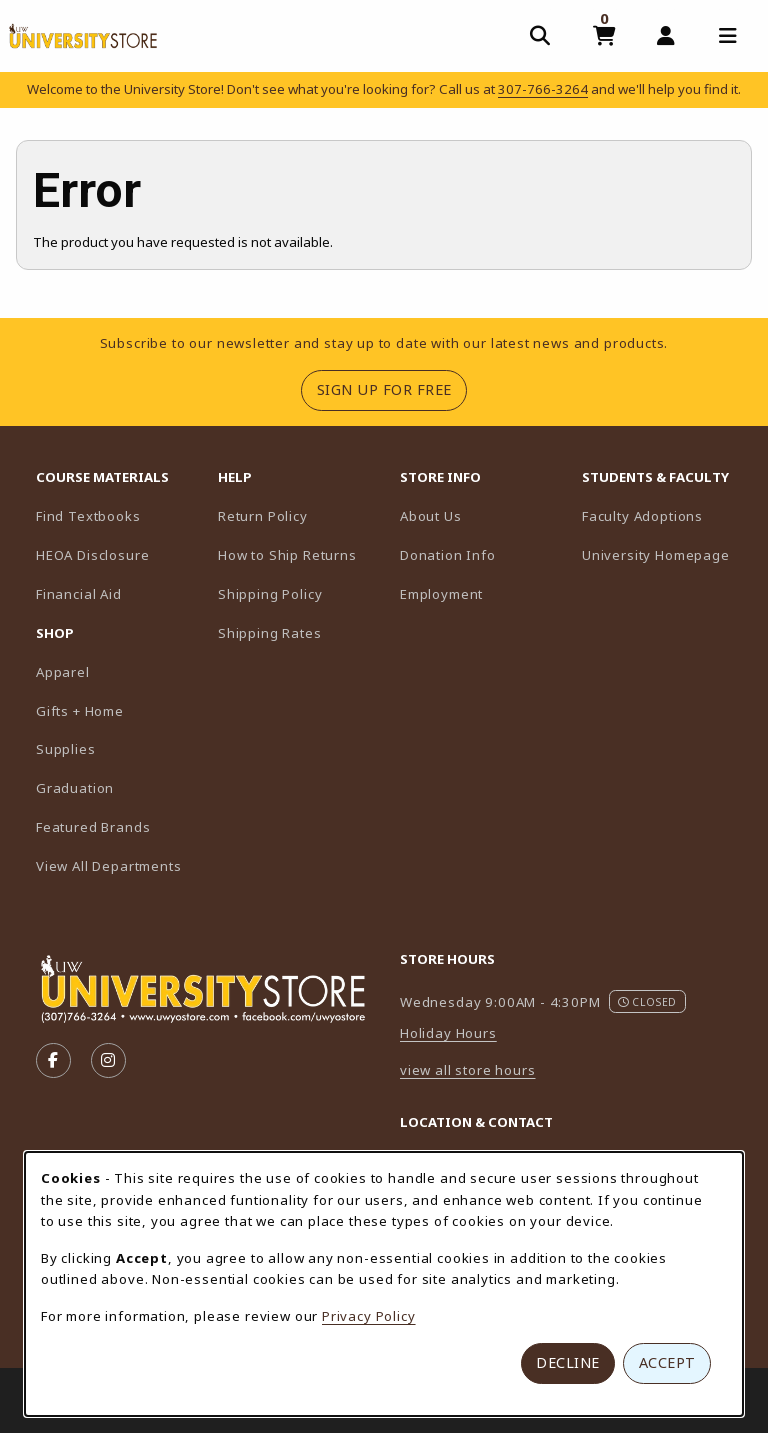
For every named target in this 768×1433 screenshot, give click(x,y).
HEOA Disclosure (92, 555)
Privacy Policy (369, 1316)
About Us (431, 516)
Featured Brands (93, 827)
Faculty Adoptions (665, 515)
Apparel (63, 672)
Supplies (66, 749)
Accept (667, 1362)
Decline (568, 1362)
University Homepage (665, 554)
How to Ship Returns (287, 555)
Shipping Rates (270, 633)
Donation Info (448, 555)
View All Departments (109, 866)
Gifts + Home (80, 711)
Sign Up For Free (392, 389)
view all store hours (468, 1070)
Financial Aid (79, 594)
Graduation (75, 788)
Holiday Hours (448, 1033)
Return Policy (263, 516)
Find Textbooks (88, 516)
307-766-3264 (543, 89)
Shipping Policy (270, 594)
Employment (441, 594)
